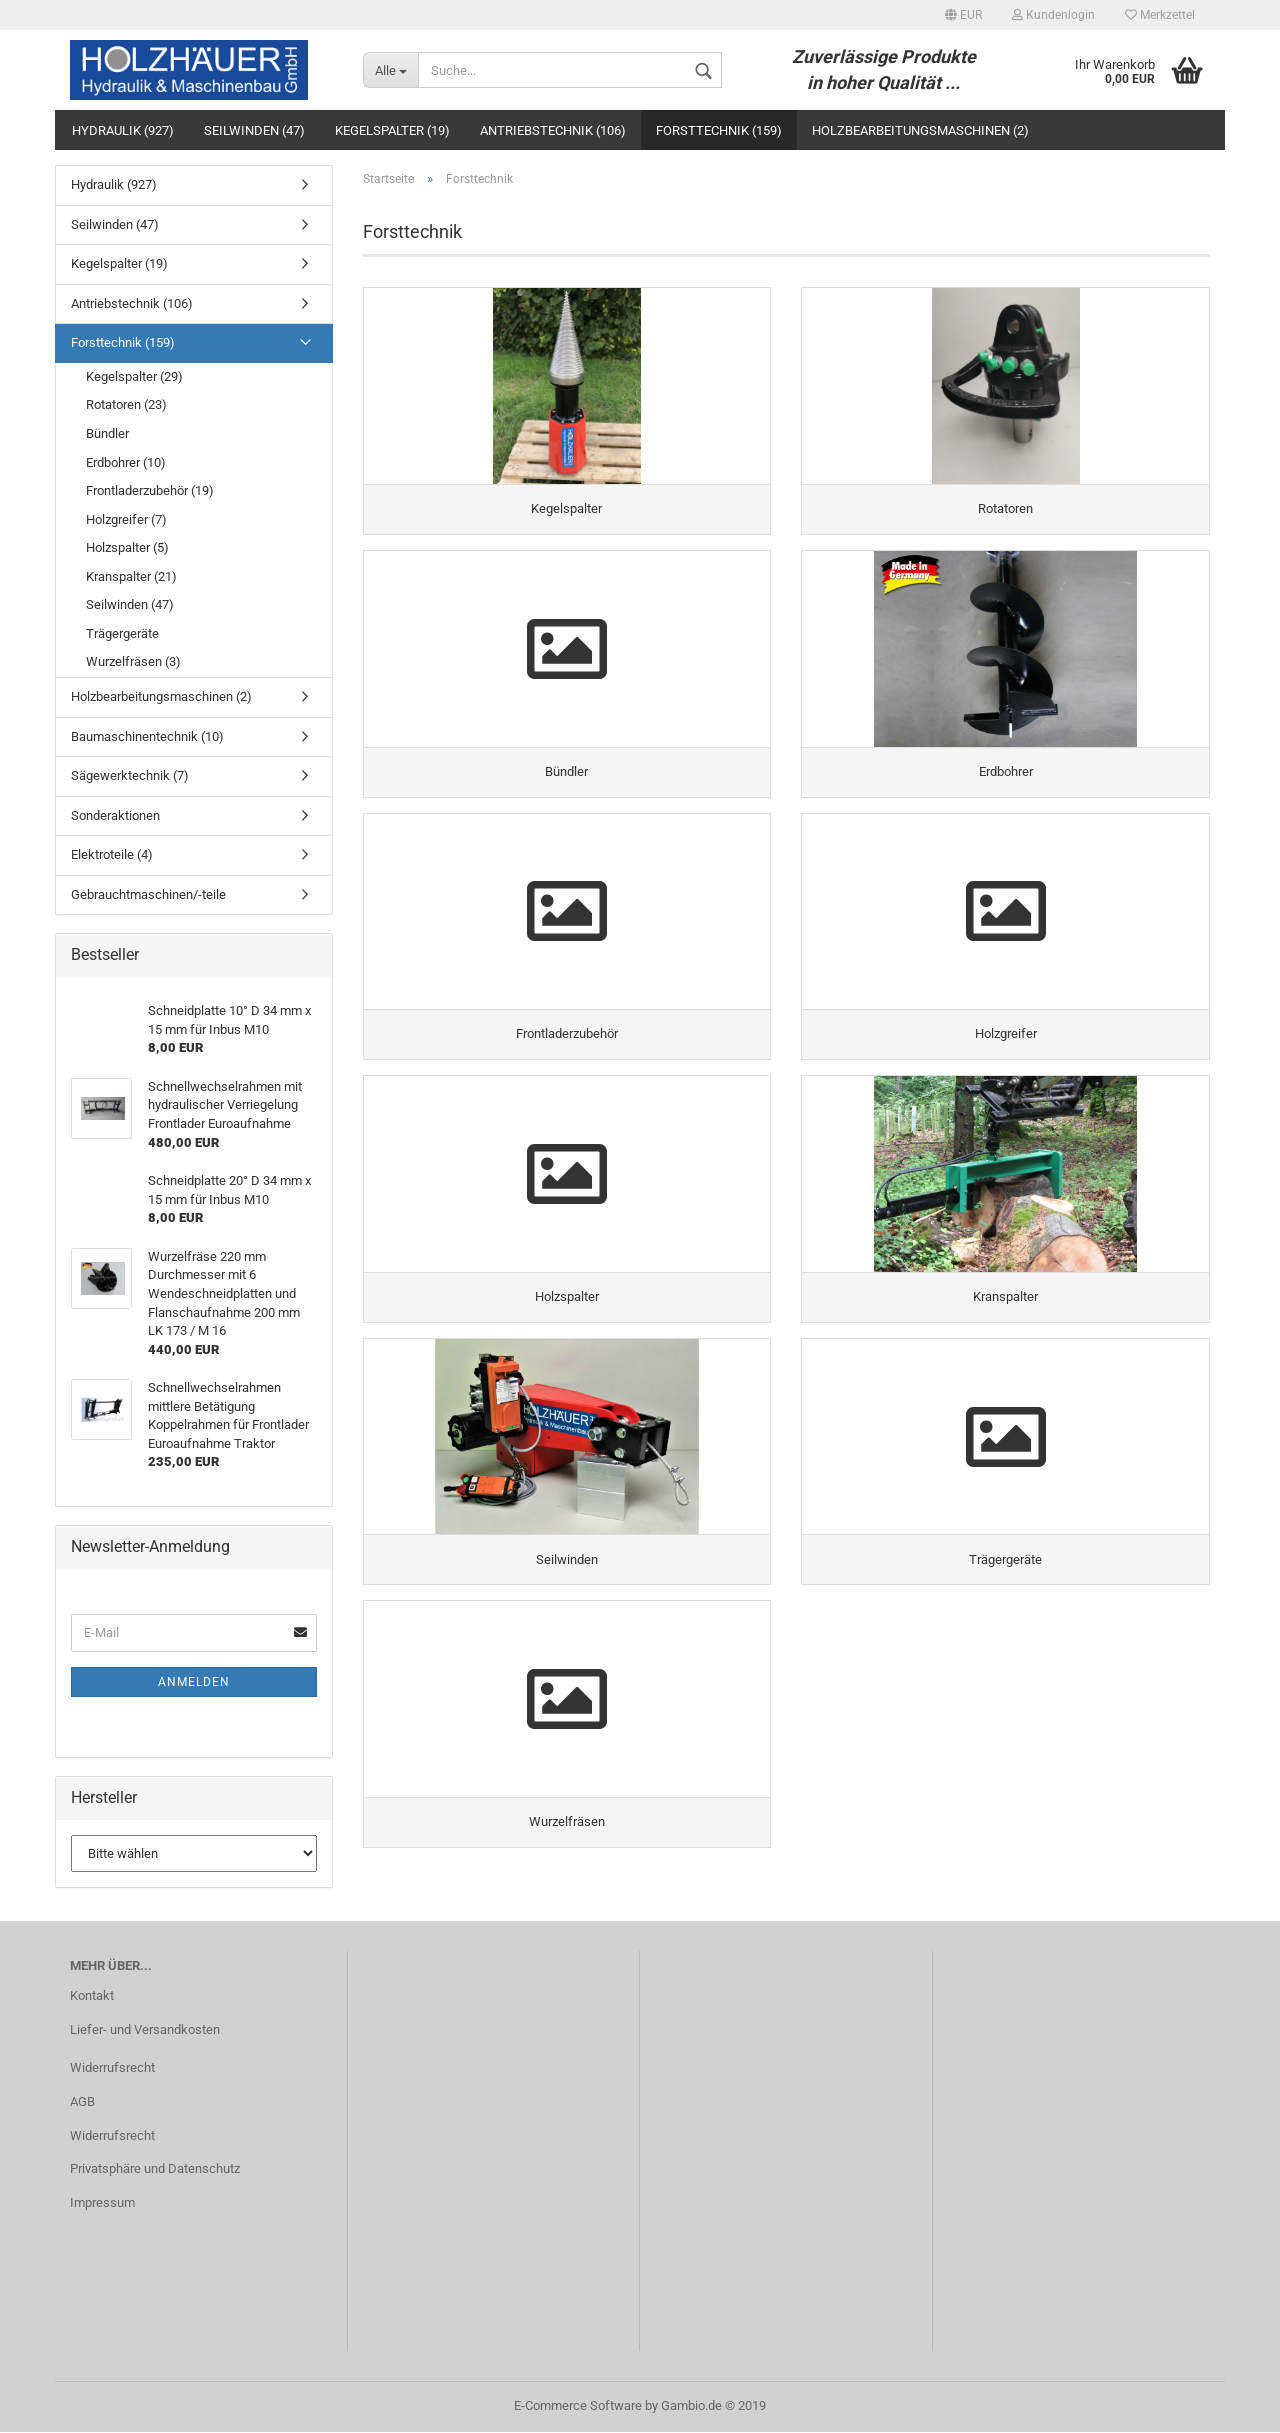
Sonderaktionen (115, 815)
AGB (82, 2102)
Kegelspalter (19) (392, 130)
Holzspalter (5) (127, 547)
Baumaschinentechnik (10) (147, 736)
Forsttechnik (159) (719, 130)
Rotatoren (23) (126, 404)
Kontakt (92, 1997)
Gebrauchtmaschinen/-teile (148, 894)
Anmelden (194, 1682)
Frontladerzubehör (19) (150, 490)
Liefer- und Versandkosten (145, 2031)
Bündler (107, 433)
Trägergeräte (122, 633)
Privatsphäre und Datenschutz (155, 2170)
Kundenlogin (1053, 15)
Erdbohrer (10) (126, 462)
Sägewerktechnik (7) (130, 775)
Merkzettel (1160, 15)
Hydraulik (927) (123, 130)
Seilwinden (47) (254, 130)
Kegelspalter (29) (134, 376)
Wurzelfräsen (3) (133, 661)
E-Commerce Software (578, 2406)
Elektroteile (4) (112, 854)
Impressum (102, 2204)
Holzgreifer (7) (126, 519)
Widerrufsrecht (112, 2068)
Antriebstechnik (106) (553, 130)
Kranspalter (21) (131, 576)
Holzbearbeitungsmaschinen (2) (920, 130)
